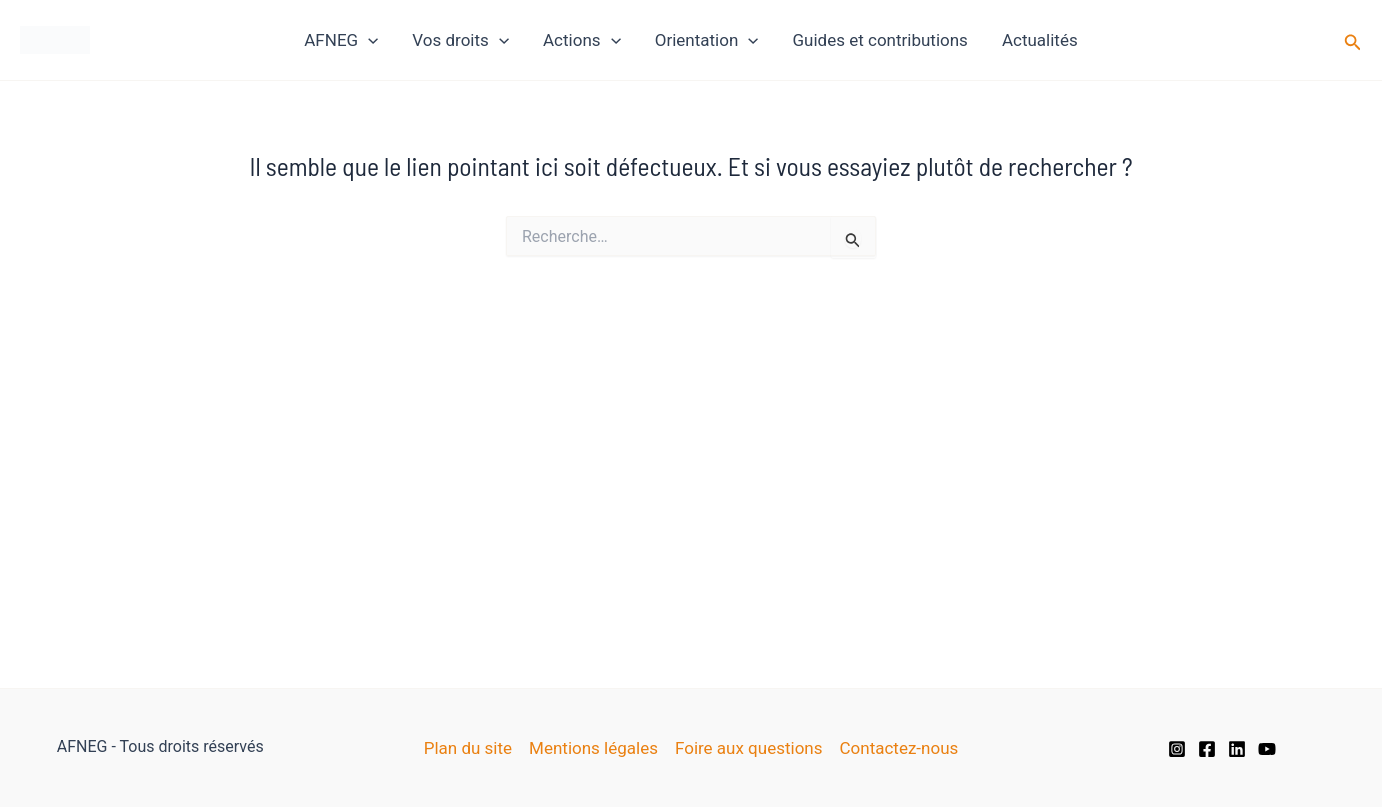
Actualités (1040, 40)
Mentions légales (593, 748)
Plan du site (468, 748)
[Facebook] (1207, 749)
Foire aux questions (749, 748)
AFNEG (341, 40)
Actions (582, 40)
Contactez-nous (899, 748)
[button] (1353, 40)
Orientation (707, 40)
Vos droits (460, 40)
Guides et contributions (880, 40)
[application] (368, 40)
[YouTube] (1267, 749)
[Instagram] (1177, 749)
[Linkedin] (1237, 749)
